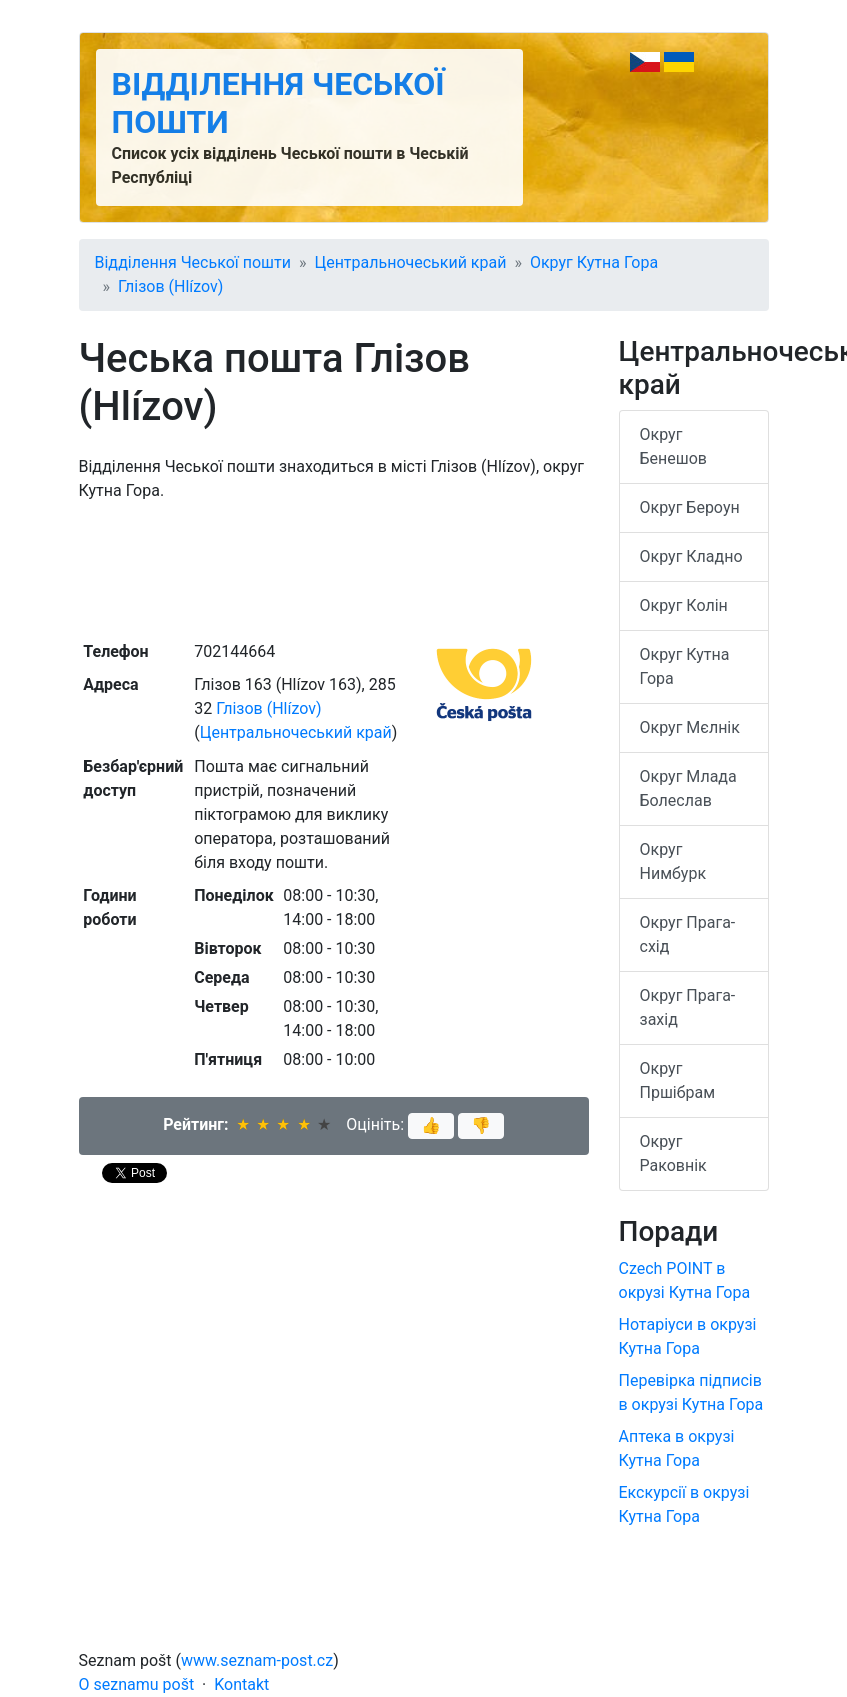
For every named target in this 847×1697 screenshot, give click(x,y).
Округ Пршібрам (678, 1080)
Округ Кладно (691, 556)
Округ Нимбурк (673, 861)
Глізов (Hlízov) (170, 286)
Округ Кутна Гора (594, 262)
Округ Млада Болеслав (688, 788)
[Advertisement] (334, 569)
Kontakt (241, 1684)
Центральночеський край (410, 262)
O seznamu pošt (137, 1684)
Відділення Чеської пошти (193, 262)
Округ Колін (684, 605)
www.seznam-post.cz (257, 1660)
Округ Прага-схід (688, 934)
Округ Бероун (690, 507)
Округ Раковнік (673, 1153)
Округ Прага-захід (688, 1007)
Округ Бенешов (674, 446)
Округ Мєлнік (690, 727)
